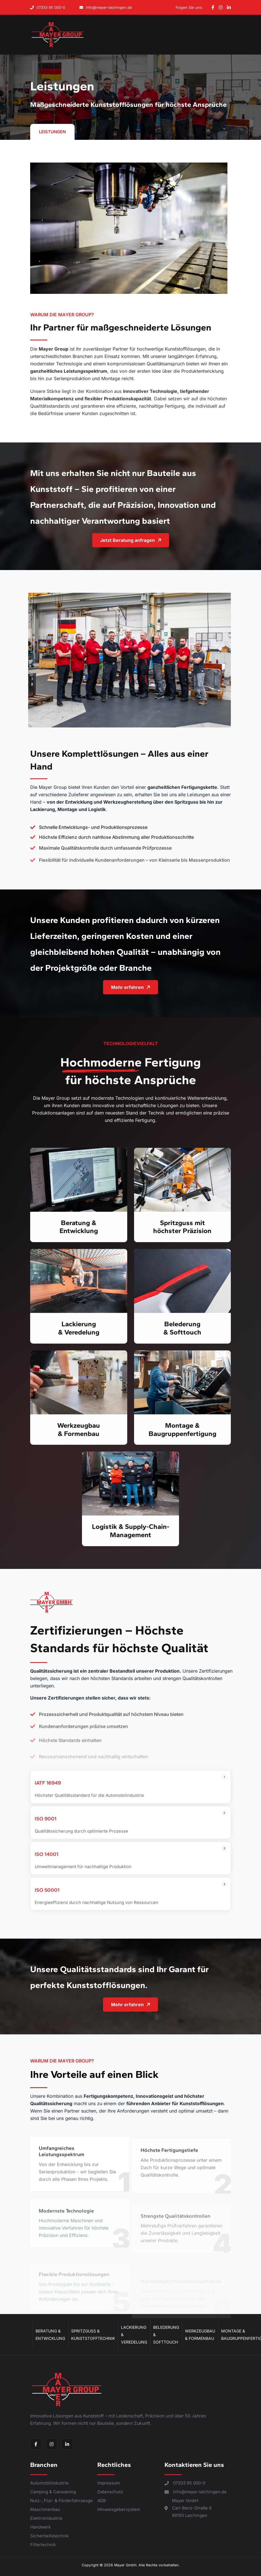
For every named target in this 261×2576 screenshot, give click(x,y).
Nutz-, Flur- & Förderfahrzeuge (61, 2500)
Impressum (108, 2483)
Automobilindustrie (49, 2483)
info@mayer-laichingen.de (105, 7)
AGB (101, 2500)
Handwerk (40, 2527)
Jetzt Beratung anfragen (158, 540)
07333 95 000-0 (47, 7)
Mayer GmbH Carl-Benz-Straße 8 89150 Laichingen (188, 2508)
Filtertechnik (43, 2544)
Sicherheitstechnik (49, 2535)
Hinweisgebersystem (118, 2509)
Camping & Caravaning (53, 2491)
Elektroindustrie (46, 2518)
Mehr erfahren (158, 987)
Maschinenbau (45, 2509)
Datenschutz (110, 2491)
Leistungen (52, 131)
